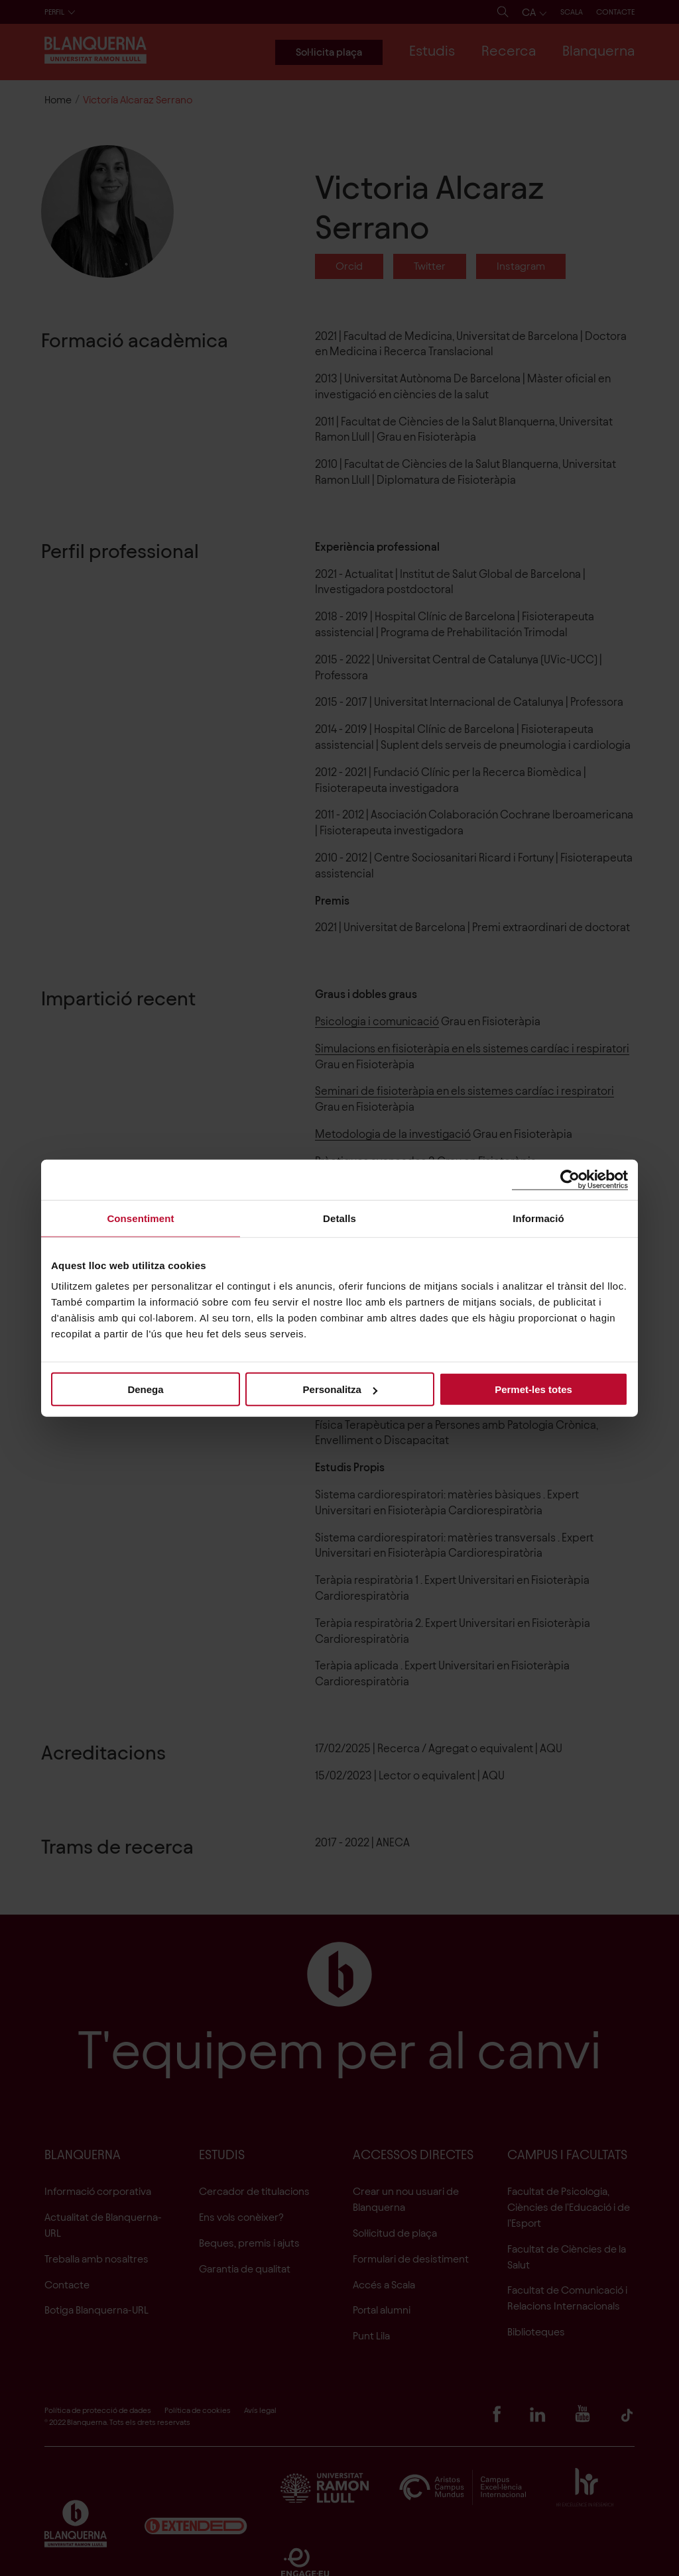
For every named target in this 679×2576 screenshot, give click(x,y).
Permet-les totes (533, 1389)
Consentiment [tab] (140, 1217)
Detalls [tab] (339, 1217)
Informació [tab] (538, 1217)
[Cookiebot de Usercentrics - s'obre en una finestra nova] (570, 1179)
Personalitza (340, 1389)
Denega (145, 1389)
